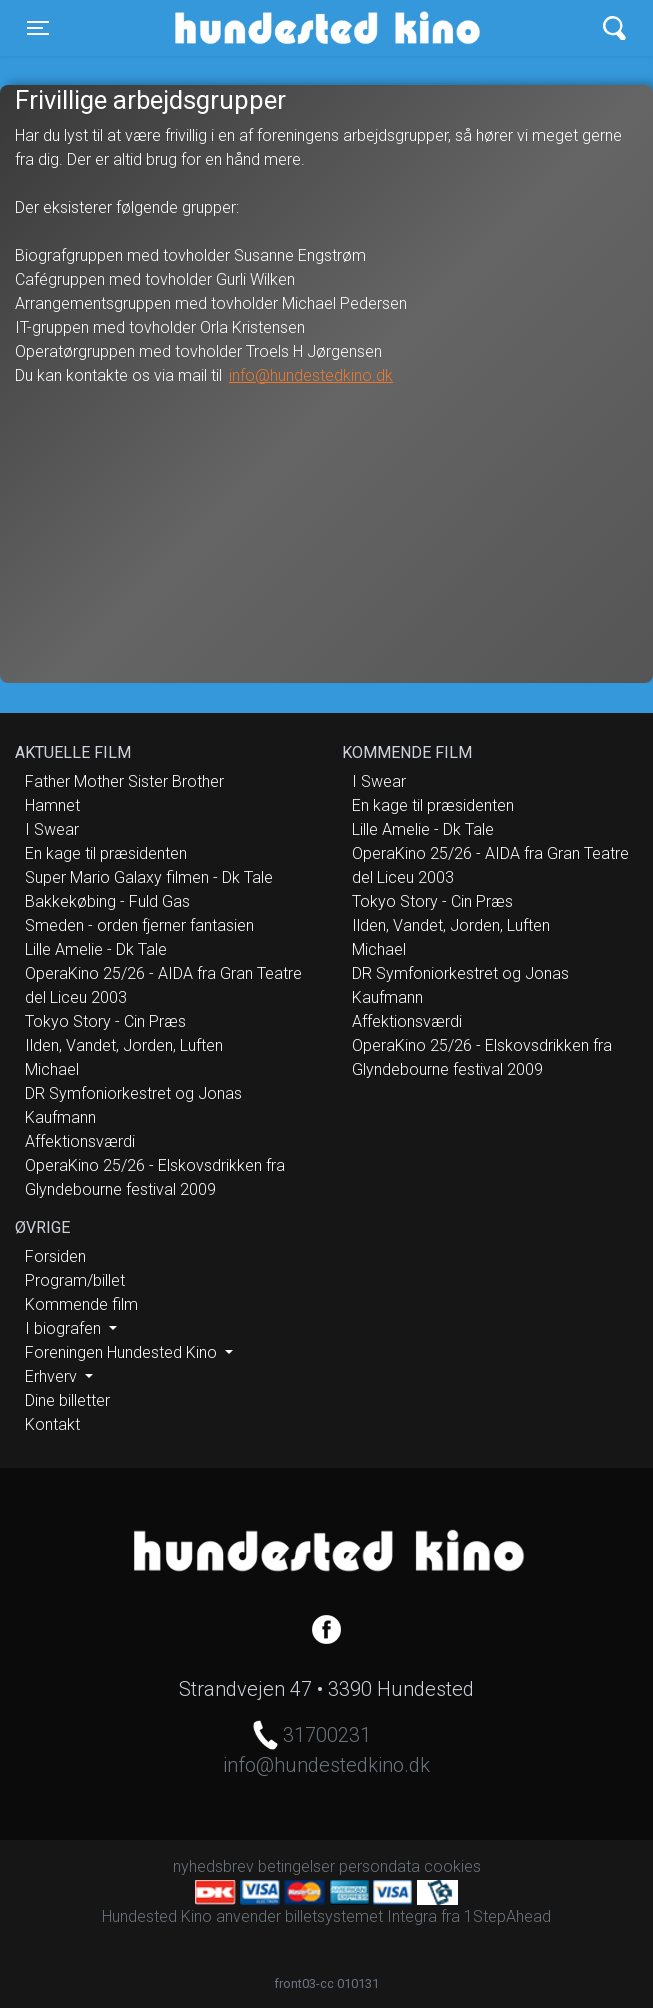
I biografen (65, 1328)
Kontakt (52, 1424)
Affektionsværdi (80, 1141)
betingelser (296, 1866)
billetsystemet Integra (361, 1916)
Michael (52, 1069)
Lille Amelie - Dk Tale (96, 949)
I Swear (52, 829)
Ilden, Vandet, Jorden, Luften (124, 1045)
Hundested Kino (250, 28)
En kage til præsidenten (106, 853)
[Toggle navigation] (38, 28)
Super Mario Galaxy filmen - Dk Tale (149, 877)
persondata (379, 1866)
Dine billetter (67, 1400)
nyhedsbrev (213, 1866)
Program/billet (75, 1280)
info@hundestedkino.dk (311, 375)
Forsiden (55, 1256)
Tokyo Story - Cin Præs (105, 1021)
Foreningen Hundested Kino (123, 1352)
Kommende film (81, 1304)
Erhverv (53, 1376)
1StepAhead (507, 1916)
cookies (452, 1866)
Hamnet (52, 805)
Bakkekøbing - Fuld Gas (107, 901)
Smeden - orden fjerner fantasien (139, 925)
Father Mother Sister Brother (124, 781)
